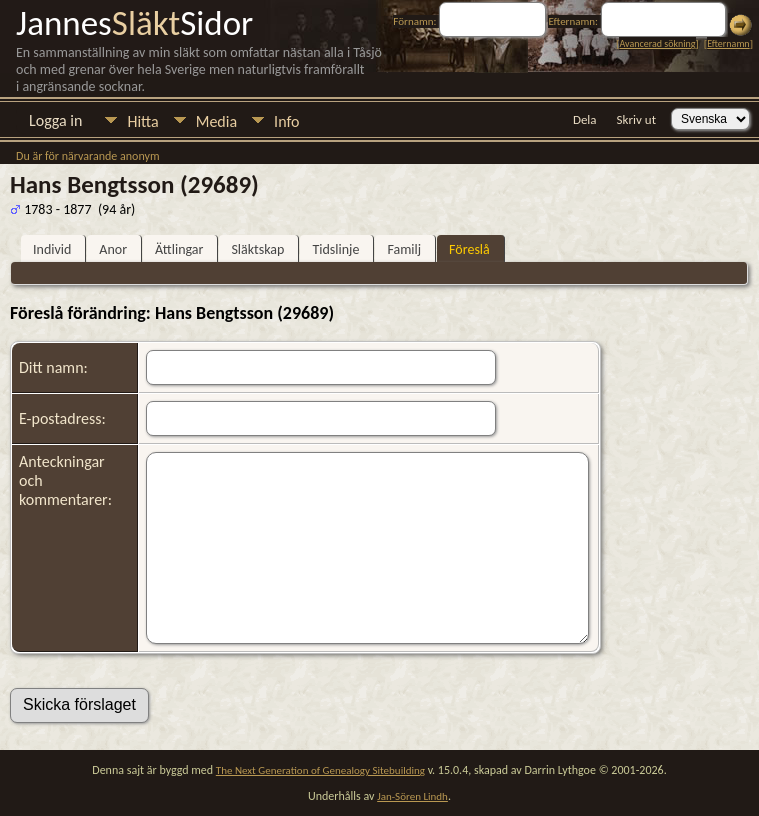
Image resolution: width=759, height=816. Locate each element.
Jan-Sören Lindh (412, 796)
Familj (404, 249)
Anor (113, 249)
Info (286, 121)
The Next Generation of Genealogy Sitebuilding (320, 770)
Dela (585, 119)
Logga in (55, 120)
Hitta (142, 121)
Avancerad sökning (657, 43)
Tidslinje (335, 249)
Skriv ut (636, 119)
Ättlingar (179, 249)
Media (216, 121)
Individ (52, 249)
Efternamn (728, 43)
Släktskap (257, 249)
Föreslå (469, 249)
